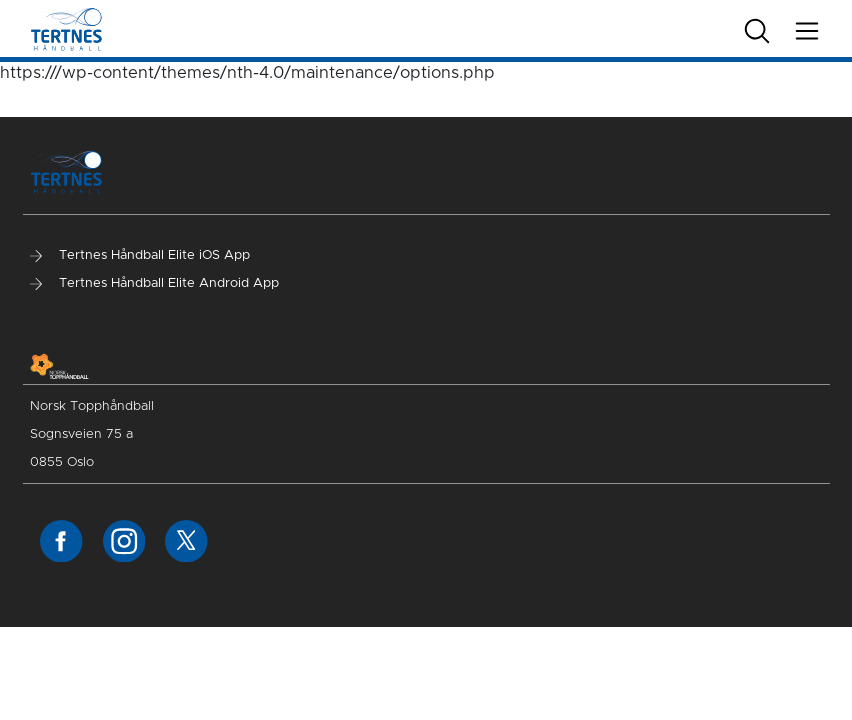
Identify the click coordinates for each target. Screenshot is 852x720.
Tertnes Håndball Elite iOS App (140, 255)
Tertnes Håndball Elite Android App (154, 283)
